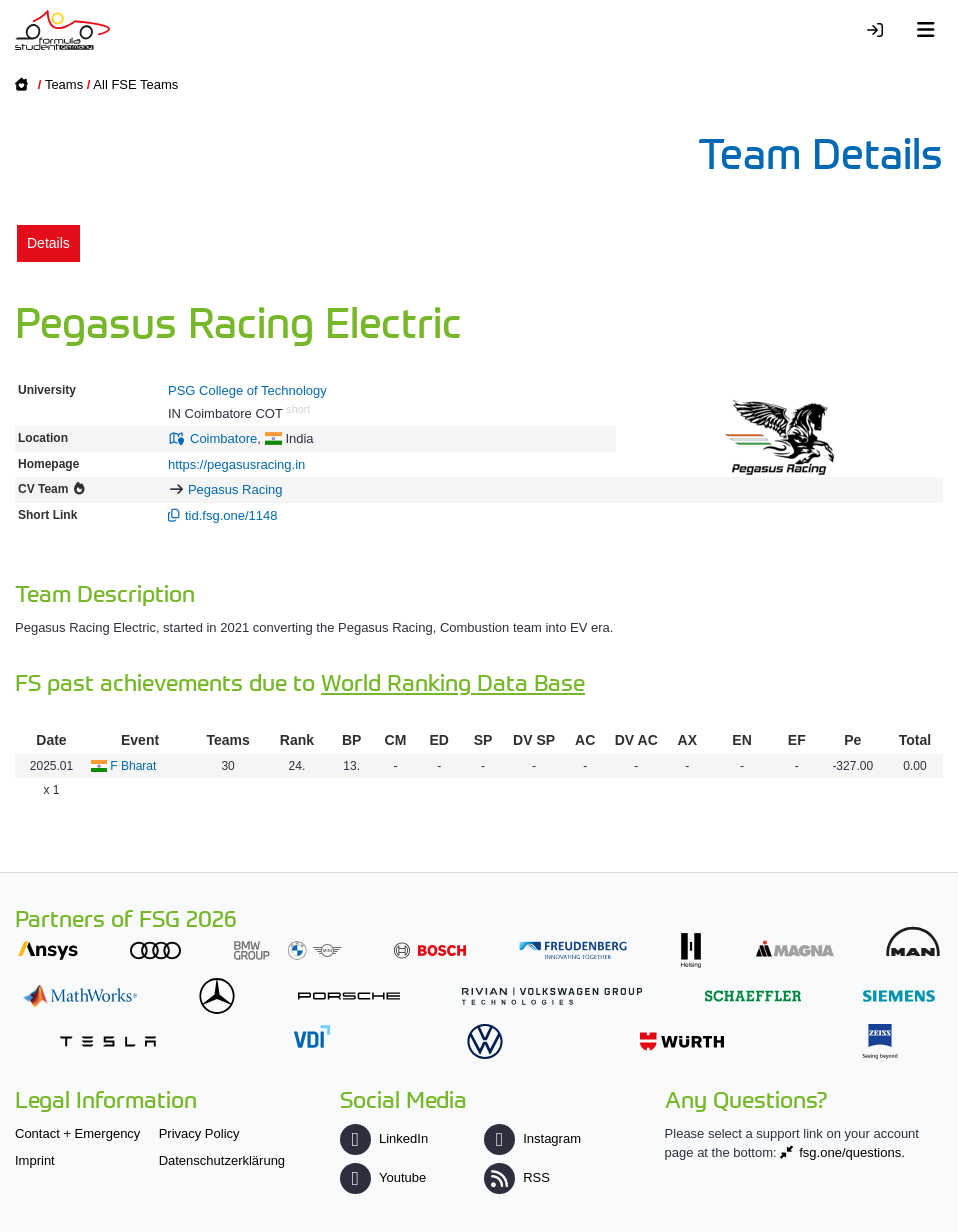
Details (48, 243)
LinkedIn (384, 1138)
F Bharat (133, 766)
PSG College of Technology (247, 390)
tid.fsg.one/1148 (231, 515)
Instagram (532, 1138)
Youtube (383, 1177)
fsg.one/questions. (852, 1152)
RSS (517, 1177)
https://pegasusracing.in (236, 464)
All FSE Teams (135, 84)
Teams (64, 84)
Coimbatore (223, 438)
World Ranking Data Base (453, 681)
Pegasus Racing (235, 489)
